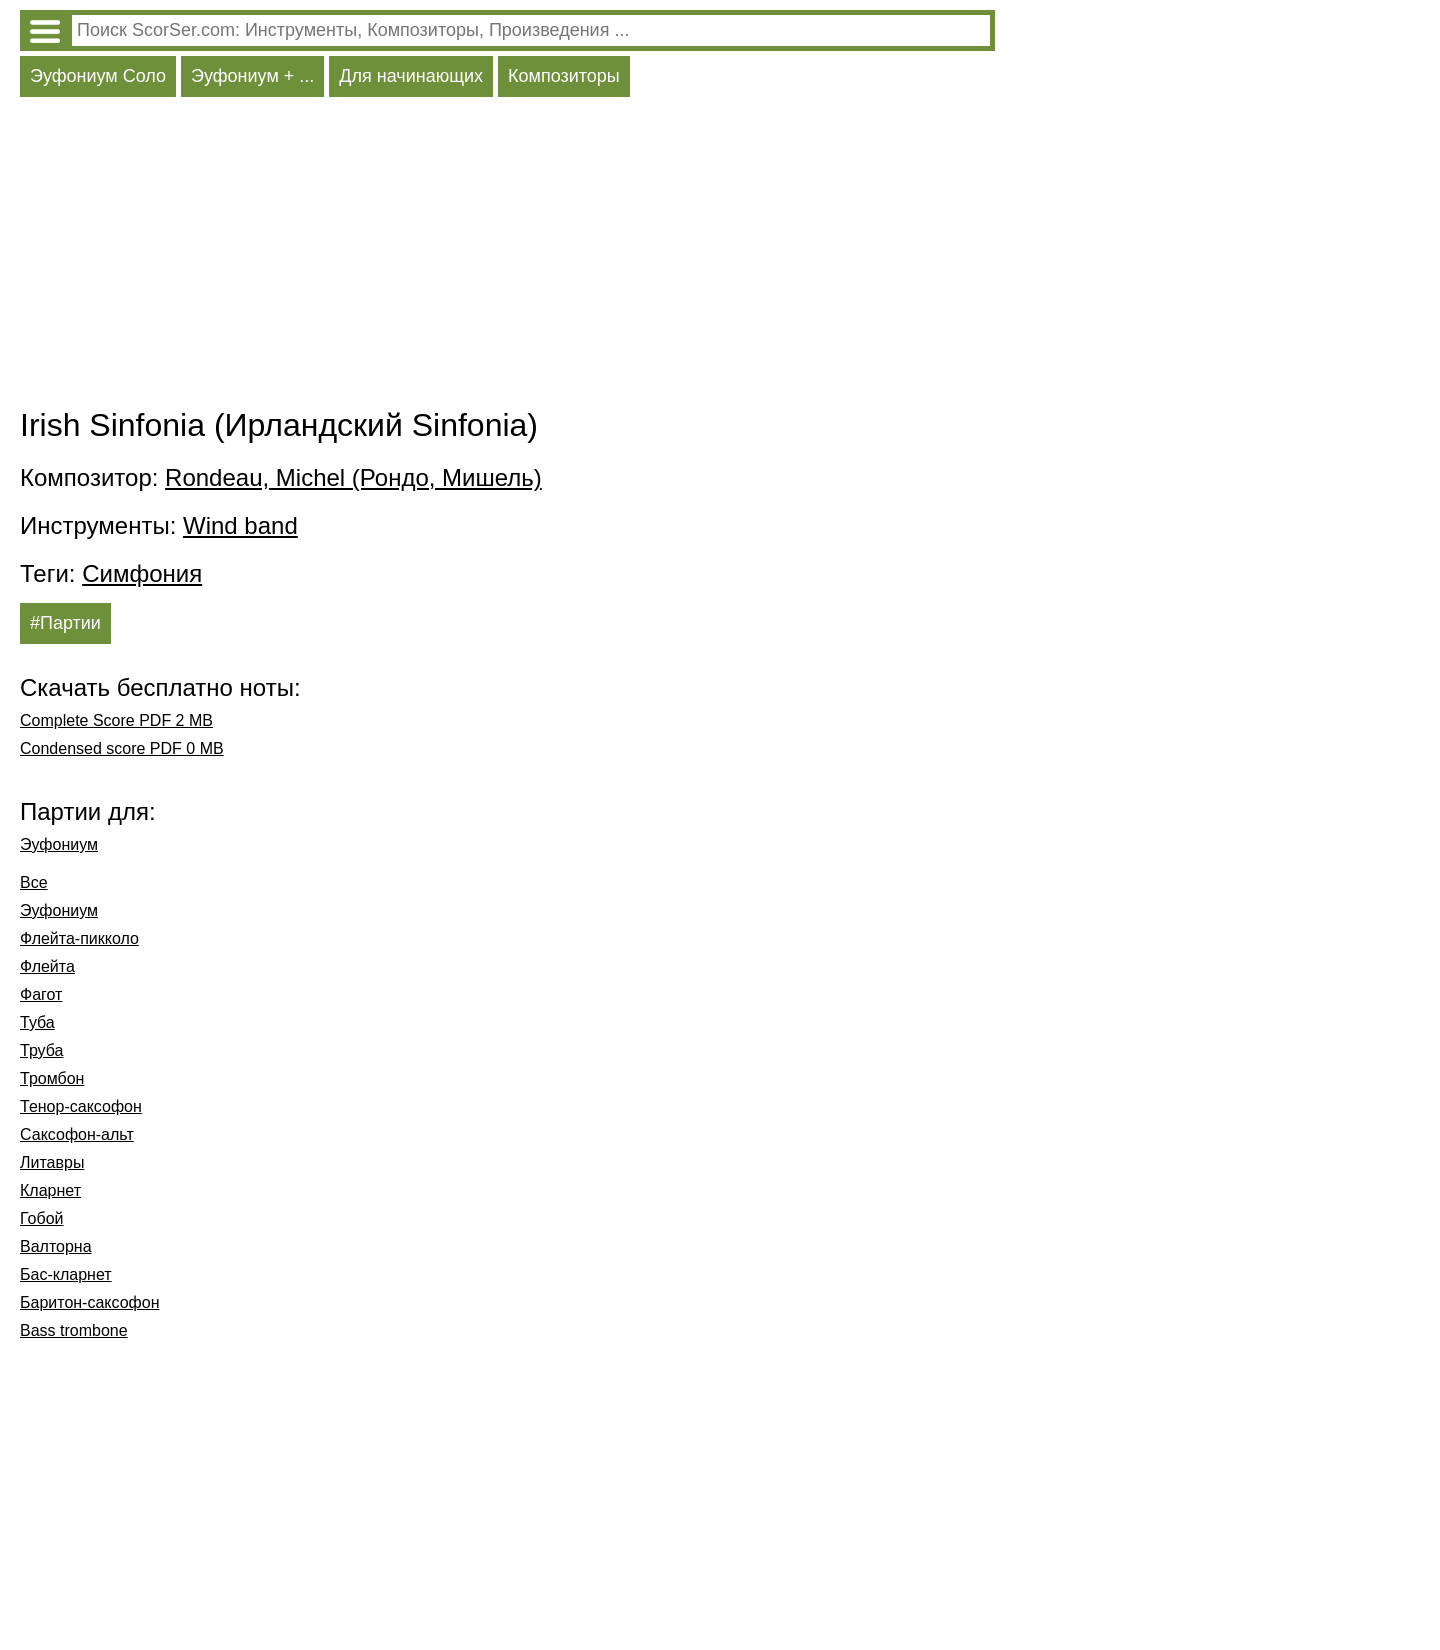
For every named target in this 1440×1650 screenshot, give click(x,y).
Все (34, 882)
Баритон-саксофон (90, 1302)
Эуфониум (59, 844)
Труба (41, 1050)
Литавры (52, 1162)
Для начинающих (411, 76)
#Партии (65, 623)
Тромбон (52, 1078)
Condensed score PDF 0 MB (122, 748)
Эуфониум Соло (98, 76)
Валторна (56, 1246)
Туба (37, 1022)
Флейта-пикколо (79, 938)
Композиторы (564, 76)
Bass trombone (74, 1330)
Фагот (41, 994)
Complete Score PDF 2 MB (116, 720)
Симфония (142, 573)
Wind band (240, 525)
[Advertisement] (507, 257)
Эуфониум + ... (252, 76)
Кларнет (50, 1190)
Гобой (42, 1218)
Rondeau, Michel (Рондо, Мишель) (353, 477)
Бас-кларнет (66, 1274)
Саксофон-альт (77, 1134)
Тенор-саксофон (81, 1106)
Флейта (47, 966)
